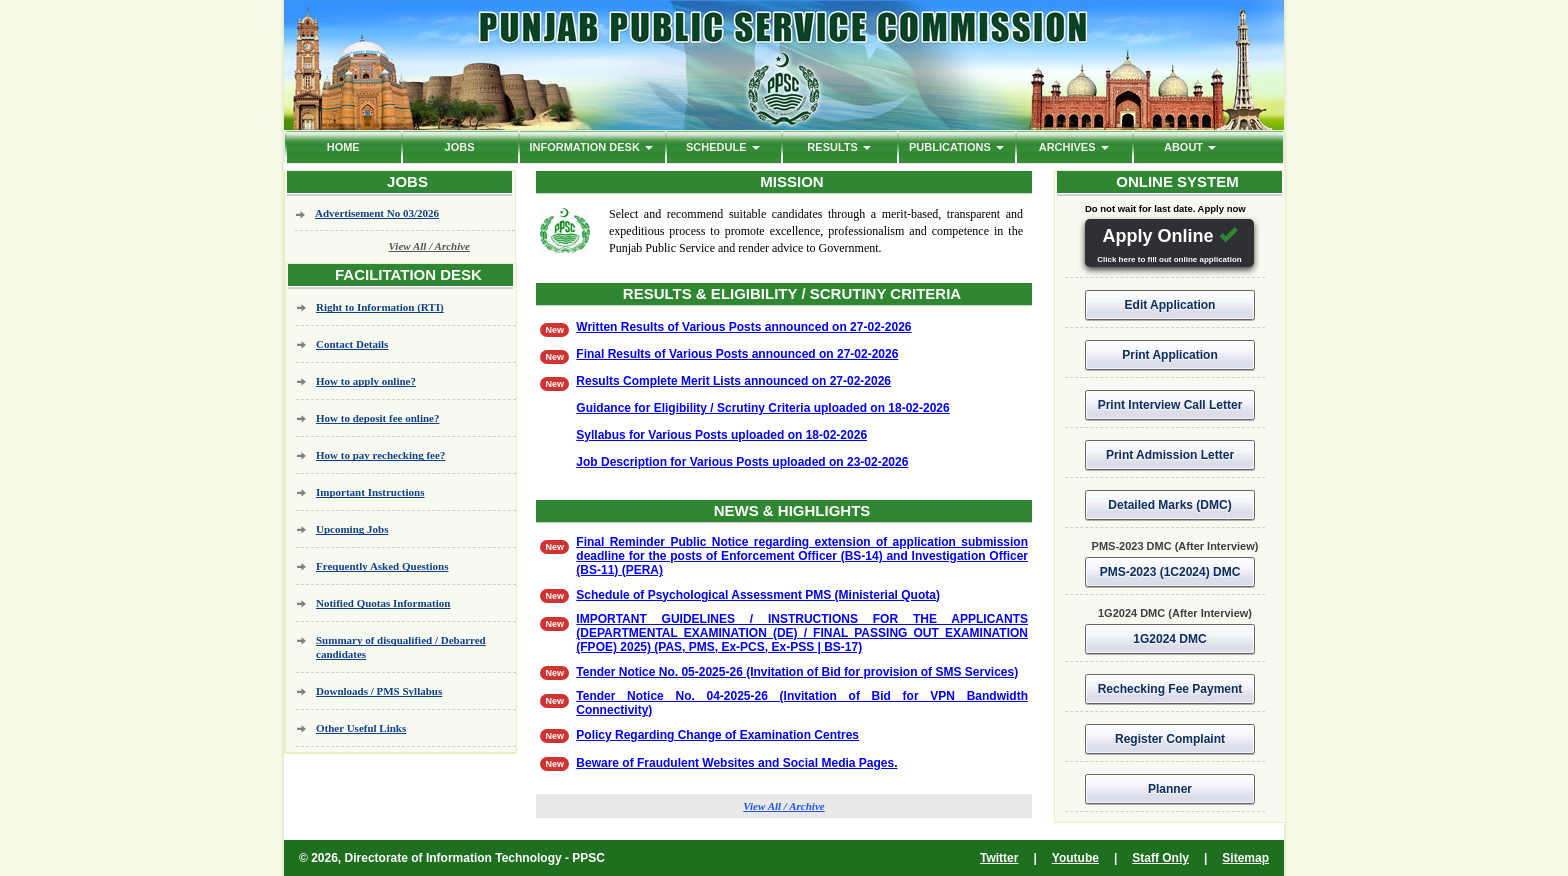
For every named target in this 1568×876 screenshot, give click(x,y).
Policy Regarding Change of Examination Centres (717, 735)
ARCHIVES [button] (1074, 147)
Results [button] (839, 147)
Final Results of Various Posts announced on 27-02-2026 (737, 354)
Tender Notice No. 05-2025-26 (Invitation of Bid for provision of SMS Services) (797, 672)
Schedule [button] (723, 147)
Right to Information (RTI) (380, 307)
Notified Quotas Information (383, 603)
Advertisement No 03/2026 (377, 213)
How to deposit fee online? (377, 418)
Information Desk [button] (590, 147)
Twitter (999, 858)
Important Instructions (370, 492)
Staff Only (1160, 858)
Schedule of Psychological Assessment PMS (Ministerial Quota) (758, 595)
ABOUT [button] (1190, 147)
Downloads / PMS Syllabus (379, 691)
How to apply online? (366, 381)
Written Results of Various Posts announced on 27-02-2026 (743, 327)
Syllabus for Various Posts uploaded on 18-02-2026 (721, 435)
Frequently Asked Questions (382, 566)
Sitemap (1245, 858)
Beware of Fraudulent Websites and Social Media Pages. (736, 763)
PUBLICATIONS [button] (956, 147)
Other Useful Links (361, 728)
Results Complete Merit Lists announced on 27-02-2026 (733, 381)
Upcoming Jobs (352, 529)
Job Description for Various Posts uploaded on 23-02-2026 (742, 462)
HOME (343, 147)
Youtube (1075, 858)
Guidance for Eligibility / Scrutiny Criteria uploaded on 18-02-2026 (762, 408)
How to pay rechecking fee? (380, 455)
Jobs (460, 147)
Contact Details (352, 344)
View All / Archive (429, 246)
